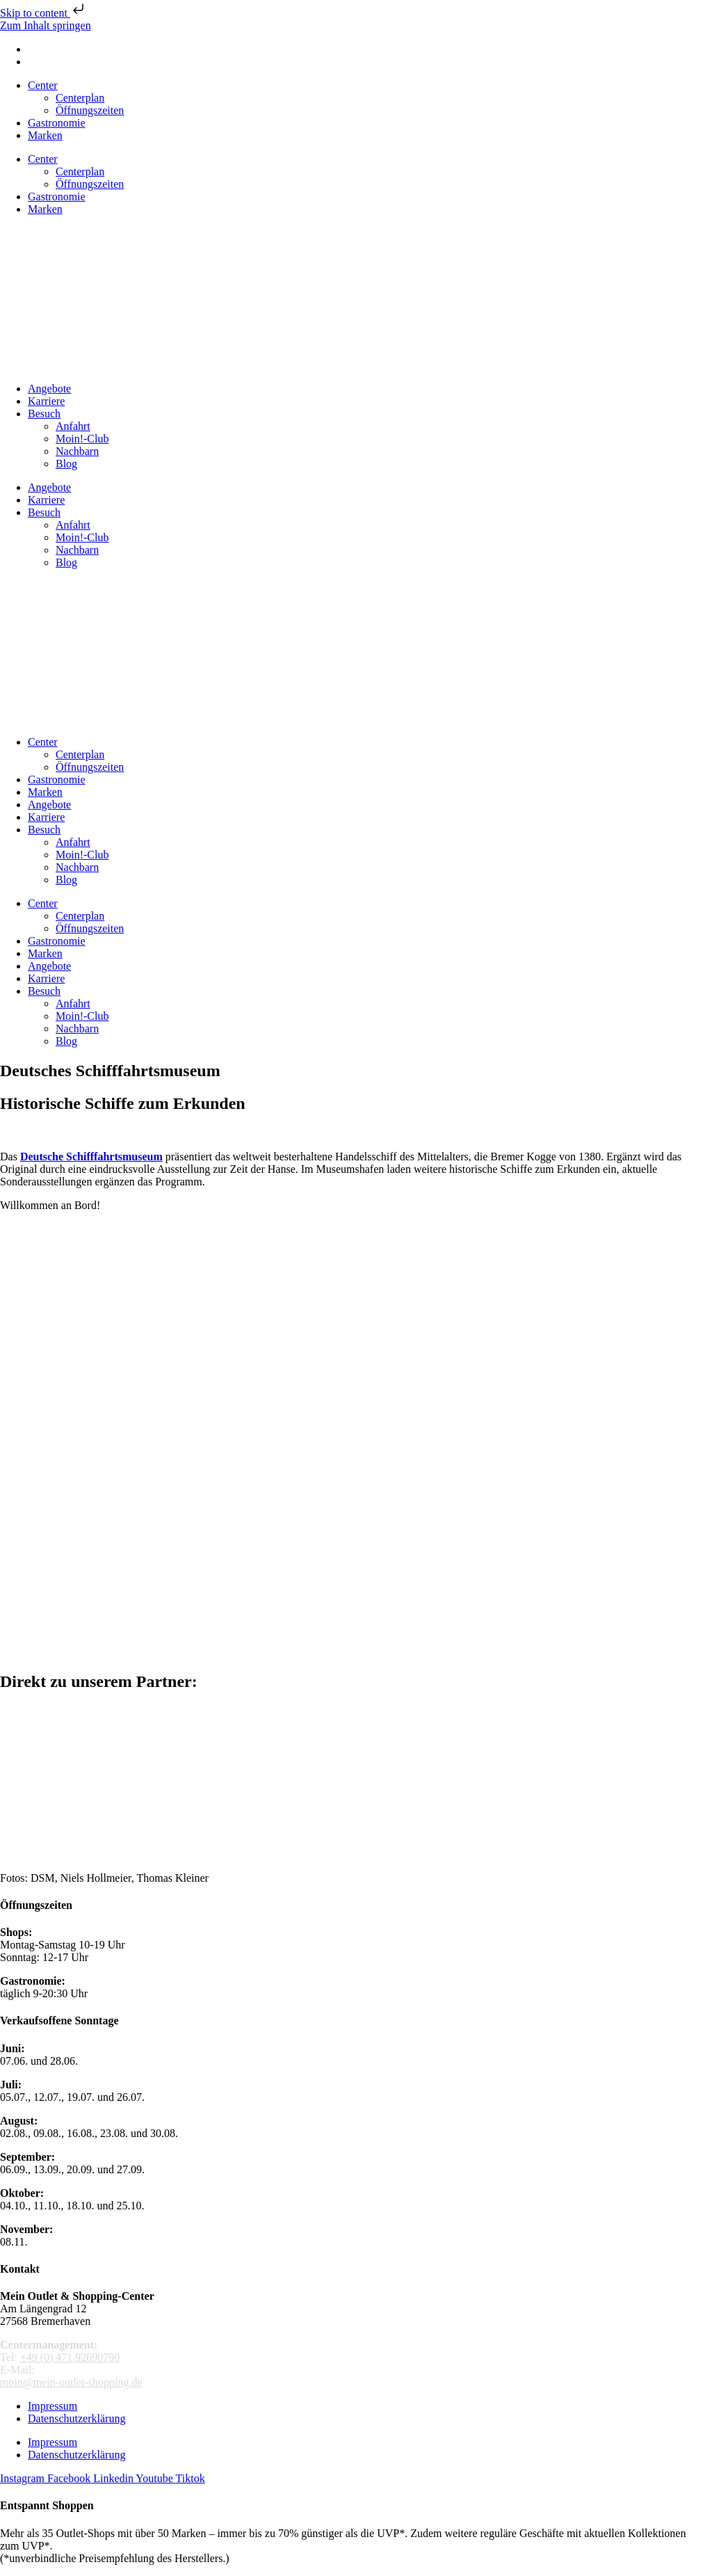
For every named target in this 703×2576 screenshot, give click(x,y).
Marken (45, 135)
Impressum (52, 2406)
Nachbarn (77, 451)
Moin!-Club (82, 439)
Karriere (46, 401)
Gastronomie (57, 123)
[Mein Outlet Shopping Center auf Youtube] (155, 2478)
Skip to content (43, 13)
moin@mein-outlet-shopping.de (71, 2382)
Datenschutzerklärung (76, 2418)
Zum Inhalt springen (45, 25)
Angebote (49, 388)
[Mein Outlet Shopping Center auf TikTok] (190, 2478)
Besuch (44, 413)
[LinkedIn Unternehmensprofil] (114, 2478)
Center (43, 85)
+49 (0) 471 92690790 (70, 2357)
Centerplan (80, 98)
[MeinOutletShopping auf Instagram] (23, 2478)
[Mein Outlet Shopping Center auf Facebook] (70, 2478)
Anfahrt (73, 426)
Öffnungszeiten (90, 110)
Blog (66, 464)
